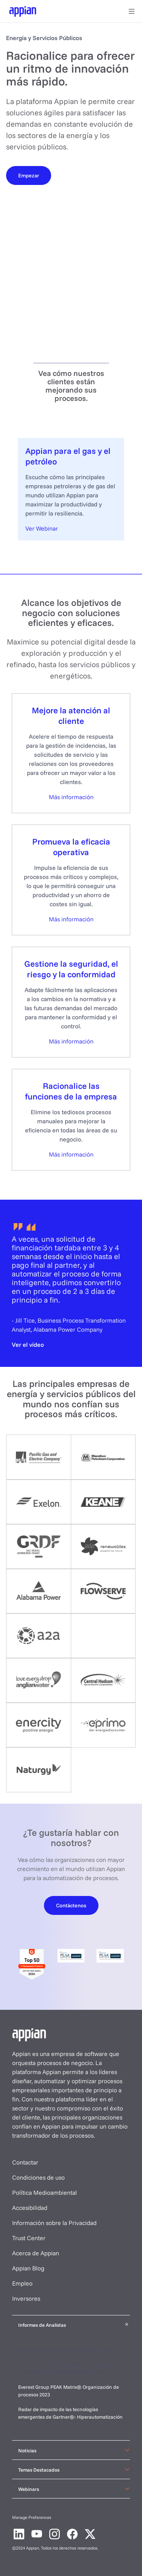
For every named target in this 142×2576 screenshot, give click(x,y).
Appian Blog (28, 2268)
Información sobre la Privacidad (54, 2223)
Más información (71, 797)
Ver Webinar (41, 528)
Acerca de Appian (35, 2253)
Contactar (25, 2162)
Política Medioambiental (44, 2192)
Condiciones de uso (38, 2177)
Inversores (26, 2298)
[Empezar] (28, 175)
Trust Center (28, 2238)
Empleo (22, 2283)
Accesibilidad (29, 2207)
